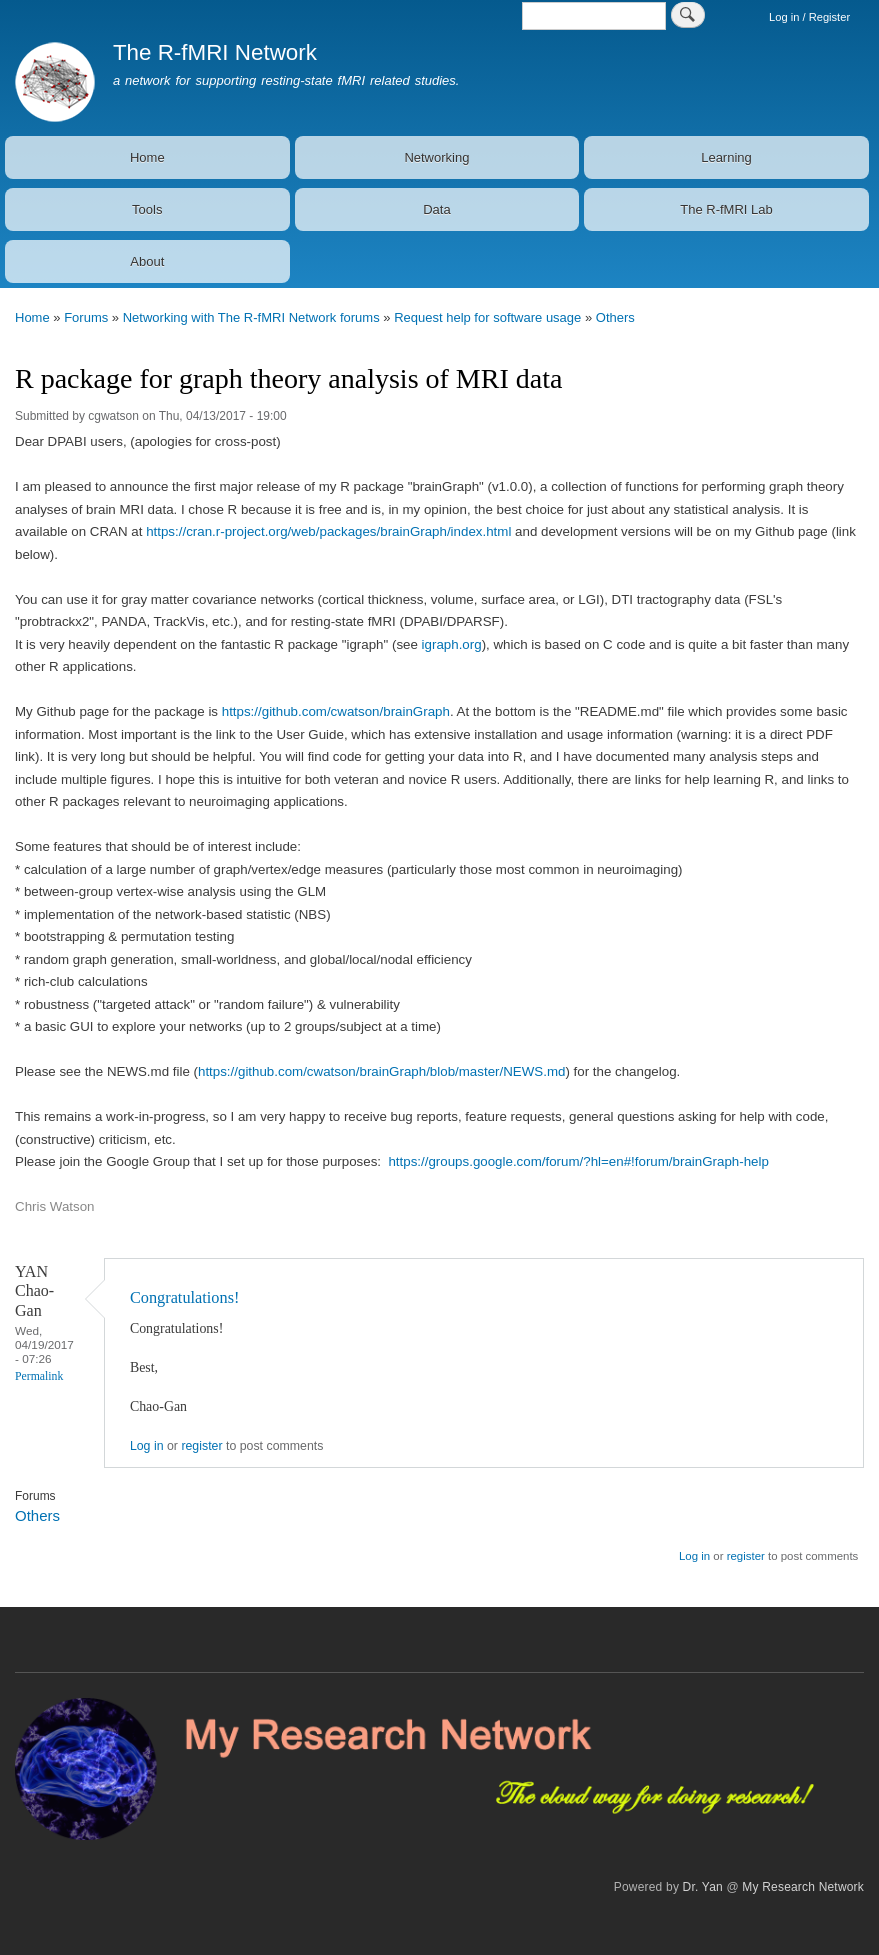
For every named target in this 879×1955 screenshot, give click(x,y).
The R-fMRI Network (215, 52)
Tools (147, 209)
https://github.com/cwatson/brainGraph (336, 711)
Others (615, 317)
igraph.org (452, 644)
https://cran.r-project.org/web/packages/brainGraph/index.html (328, 531)
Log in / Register (809, 17)
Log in (147, 1446)
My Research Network (803, 1887)
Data (436, 209)
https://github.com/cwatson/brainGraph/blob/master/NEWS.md (381, 1071)
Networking (436, 157)
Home (147, 157)
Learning (726, 157)
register (201, 1446)
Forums (86, 317)
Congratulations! (185, 1297)
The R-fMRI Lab (726, 209)
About (147, 261)
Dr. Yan (703, 1887)
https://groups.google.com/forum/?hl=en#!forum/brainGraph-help (578, 1161)
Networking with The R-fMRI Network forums (251, 317)
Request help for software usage (487, 317)
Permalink (39, 1376)
